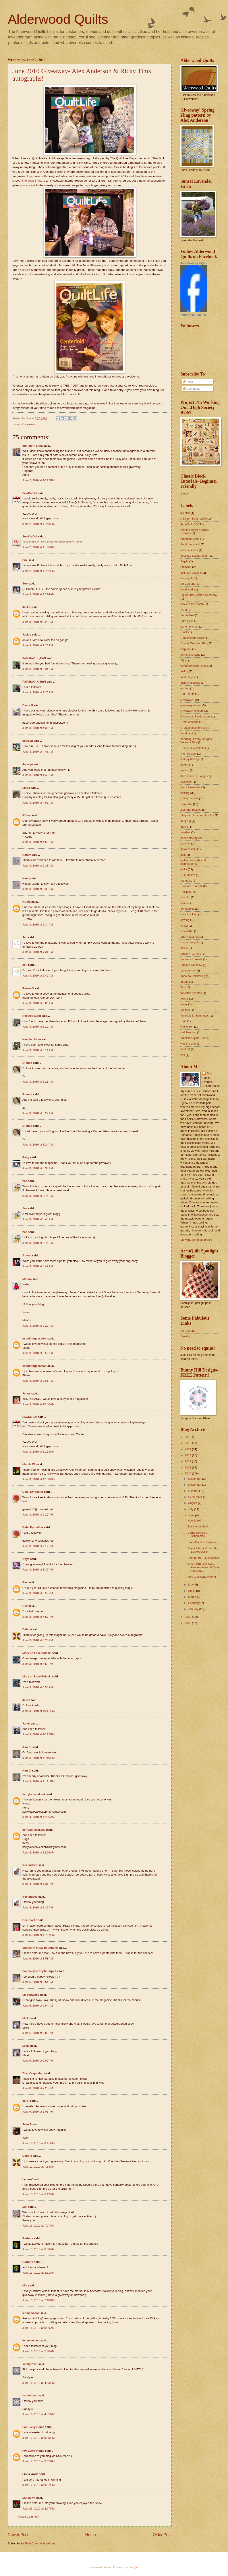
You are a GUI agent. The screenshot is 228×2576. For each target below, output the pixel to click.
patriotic (185, 843)
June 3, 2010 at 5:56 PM (37, 1593)
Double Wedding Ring (194, 643)
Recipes (185, 891)
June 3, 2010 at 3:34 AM (37, 669)
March (192, 1597)
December (195, 1478)
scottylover (30, 2364)
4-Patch (185, 493)
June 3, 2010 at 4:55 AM (37, 802)
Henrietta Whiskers (192, 748)
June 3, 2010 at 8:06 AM (37, 1003)
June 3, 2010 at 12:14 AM (38, 594)
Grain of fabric (189, 722)
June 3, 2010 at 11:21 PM (38, 1781)
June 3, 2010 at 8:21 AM (37, 1081)
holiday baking (189, 759)
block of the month (192, 604)
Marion (27, 1279)
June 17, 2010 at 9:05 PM (38, 2437)
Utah (183, 1021)
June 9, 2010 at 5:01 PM (37, 2111)
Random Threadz (191, 886)
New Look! (194, 1520)
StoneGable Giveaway (201, 1542)
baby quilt (186, 578)
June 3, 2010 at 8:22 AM (37, 1113)
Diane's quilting (32, 2073)
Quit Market (187, 875)
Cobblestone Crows (192, 637)
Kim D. (26, 1747)
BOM (183, 609)
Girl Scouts (187, 694)
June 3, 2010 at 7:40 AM (37, 975)
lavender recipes (190, 809)
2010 (188, 1473)
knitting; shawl (189, 798)
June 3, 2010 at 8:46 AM (37, 1219)
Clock (183, 632)
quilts (183, 869)
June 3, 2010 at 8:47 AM (37, 1266)
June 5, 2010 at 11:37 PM (38, 1935)
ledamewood (31, 2313)
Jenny (26, 1393)
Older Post (162, 2534)
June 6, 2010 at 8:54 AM (37, 1982)
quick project (188, 849)
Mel (24, 2206)
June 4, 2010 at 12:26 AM (38, 1817)
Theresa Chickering (192, 976)
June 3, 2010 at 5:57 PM (37, 1616)
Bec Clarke (29, 1920)
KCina (26, 815)
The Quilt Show (32, 180)
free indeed (30, 1865)
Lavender (186, 804)
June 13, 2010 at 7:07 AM (38, 2225)
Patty (25, 1157)
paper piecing (188, 838)
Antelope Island (190, 544)
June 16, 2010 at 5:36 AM (38, 2327)
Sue (25, 560)
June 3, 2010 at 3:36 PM (37, 1569)
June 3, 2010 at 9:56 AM (37, 1380)
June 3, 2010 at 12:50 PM (38, 1479)
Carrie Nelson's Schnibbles (197, 1534)
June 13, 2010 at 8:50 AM (38, 2249)
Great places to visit (192, 727)
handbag (185, 733)
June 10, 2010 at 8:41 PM (38, 2143)
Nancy (26, 854)
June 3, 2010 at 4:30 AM (37, 728)
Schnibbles (187, 908)
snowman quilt (189, 942)
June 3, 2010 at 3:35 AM (37, 692)
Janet (26, 1700)
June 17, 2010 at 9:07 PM (38, 2485)
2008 (188, 1623)
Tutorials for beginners (194, 1015)
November (195, 1484)
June (191, 1515)
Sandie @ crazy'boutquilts (40, 1947)
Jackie (26, 607)
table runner (188, 970)
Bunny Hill (186, 620)
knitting (184, 793)
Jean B (27, 2124)
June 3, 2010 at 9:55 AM (37, 1353)
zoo (182, 1055)
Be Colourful (188, 583)
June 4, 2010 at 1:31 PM (37, 1884)
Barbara (27, 2238)
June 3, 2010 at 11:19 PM (38, 1758)
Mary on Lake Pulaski (36, 1653)
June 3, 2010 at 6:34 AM (37, 924)
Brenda (27, 1062)
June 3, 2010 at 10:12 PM (38, 1734)
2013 (188, 1455)
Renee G (28, 988)
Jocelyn (27, 740)
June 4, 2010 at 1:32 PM (37, 1907)
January (193, 1609)
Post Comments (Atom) (40, 2543)
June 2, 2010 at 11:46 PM (38, 523)
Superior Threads (191, 959)
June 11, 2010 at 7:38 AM (38, 2166)
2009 (188, 1616)
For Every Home (33, 2427)
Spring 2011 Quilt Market (203, 1557)
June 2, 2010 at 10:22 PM (38, 480)
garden (184, 688)
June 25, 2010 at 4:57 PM (38, 2508)
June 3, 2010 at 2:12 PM (37, 1514)
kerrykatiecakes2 (33, 1794)
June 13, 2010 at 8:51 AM (38, 2272)
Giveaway (28, 424)
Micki (25, 2018)
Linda (26, 787)
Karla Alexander (190, 787)
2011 (188, 1467)
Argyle (184, 561)
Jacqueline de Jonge (193, 776)
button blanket (189, 626)
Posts (188, 381)
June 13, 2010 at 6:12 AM (38, 2194)
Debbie (27, 1629)
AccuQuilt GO (189, 524)
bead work (186, 589)
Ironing (184, 770)
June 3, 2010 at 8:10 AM (37, 1026)
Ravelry (185, 1336)
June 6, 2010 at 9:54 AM (37, 2005)
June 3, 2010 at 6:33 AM (37, 865)
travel (183, 1004)
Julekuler (186, 781)
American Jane (189, 539)
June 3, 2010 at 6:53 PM (37, 1663)
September (195, 1497)
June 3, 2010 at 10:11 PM (38, 1711)
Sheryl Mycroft (189, 936)
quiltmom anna (32, 445)
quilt (183, 854)
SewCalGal (29, 493)
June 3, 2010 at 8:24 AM (37, 1144)
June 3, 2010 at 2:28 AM (37, 622)
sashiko (185, 897)
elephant (185, 649)
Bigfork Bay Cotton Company (198, 595)
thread (184, 981)
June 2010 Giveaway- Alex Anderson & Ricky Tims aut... (203, 1567)
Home (90, 2534)
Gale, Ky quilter (32, 1491)
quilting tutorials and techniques (193, 862)
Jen (24, 937)
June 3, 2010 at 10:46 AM (38, 1404)
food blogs (186, 677)
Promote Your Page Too (193, 314)
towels (184, 998)
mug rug (185, 821)
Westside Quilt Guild (193, 1038)
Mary (25, 2285)
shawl (184, 925)
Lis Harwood (30, 1994)
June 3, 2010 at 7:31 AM (37, 952)
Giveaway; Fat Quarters (195, 716)
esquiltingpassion (34, 1338)
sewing (184, 920)
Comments (191, 388)
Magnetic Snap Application (197, 815)
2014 (188, 1449)
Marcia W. (28, 1464)
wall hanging (188, 1032)
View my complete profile (196, 1239)
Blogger (134, 2567)
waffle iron (186, 1026)
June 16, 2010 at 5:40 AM (38, 2351)
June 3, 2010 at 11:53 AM (38, 1451)
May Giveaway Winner (201, 1576)
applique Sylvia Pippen (194, 555)
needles (185, 832)
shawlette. (186, 931)
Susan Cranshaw (191, 965)
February (194, 1603)
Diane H (27, 705)
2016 (188, 1437)
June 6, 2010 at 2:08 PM (37, 2033)
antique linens (189, 550)
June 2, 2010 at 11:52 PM (38, 571)
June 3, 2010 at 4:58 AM (37, 842)
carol (25, 2100)
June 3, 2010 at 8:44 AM (37, 1195)
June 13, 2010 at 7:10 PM (38, 2300)
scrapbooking (188, 914)
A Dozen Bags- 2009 (193, 518)
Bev (25, 1582)
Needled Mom (31, 1015)
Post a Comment (28, 2516)
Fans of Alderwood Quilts (193, 263)
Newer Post (18, 2534)
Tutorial (185, 1009)
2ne (24, 1181)
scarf (183, 903)
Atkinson (185, 567)
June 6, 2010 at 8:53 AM (37, 1958)
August (193, 1503)
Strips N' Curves (190, 953)
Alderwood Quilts (58, 19)
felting (184, 671)
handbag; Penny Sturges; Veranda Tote (196, 740)
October (193, 1491)
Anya (25, 1559)
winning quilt (188, 1043)
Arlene (26, 1255)
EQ (182, 660)
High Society (188, 753)
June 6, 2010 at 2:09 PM (37, 2060)
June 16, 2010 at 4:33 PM (38, 2382)
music (184, 826)
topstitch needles (191, 993)
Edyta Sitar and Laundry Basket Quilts (202, 1550)
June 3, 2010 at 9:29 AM (37, 1325)
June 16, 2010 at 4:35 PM (38, 2414)
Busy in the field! (197, 1526)
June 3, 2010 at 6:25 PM (37, 1640)
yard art (185, 1049)
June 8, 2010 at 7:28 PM (37, 2088)
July (191, 1509)
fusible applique (190, 682)
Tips (183, 987)
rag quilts (186, 880)
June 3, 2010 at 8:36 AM (37, 1168)
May (191, 1584)
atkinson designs (191, 572)
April (191, 1590)
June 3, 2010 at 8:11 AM (37, 1050)
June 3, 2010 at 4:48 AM (37, 751)
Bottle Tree (187, 615)
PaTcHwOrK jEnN (34, 658)
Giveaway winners (191, 710)
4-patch (185, 513)
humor (184, 764)
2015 (188, 1443)
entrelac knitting (190, 654)
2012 (188, 1461)
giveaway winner (190, 705)
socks (184, 948)
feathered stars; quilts (194, 666)
